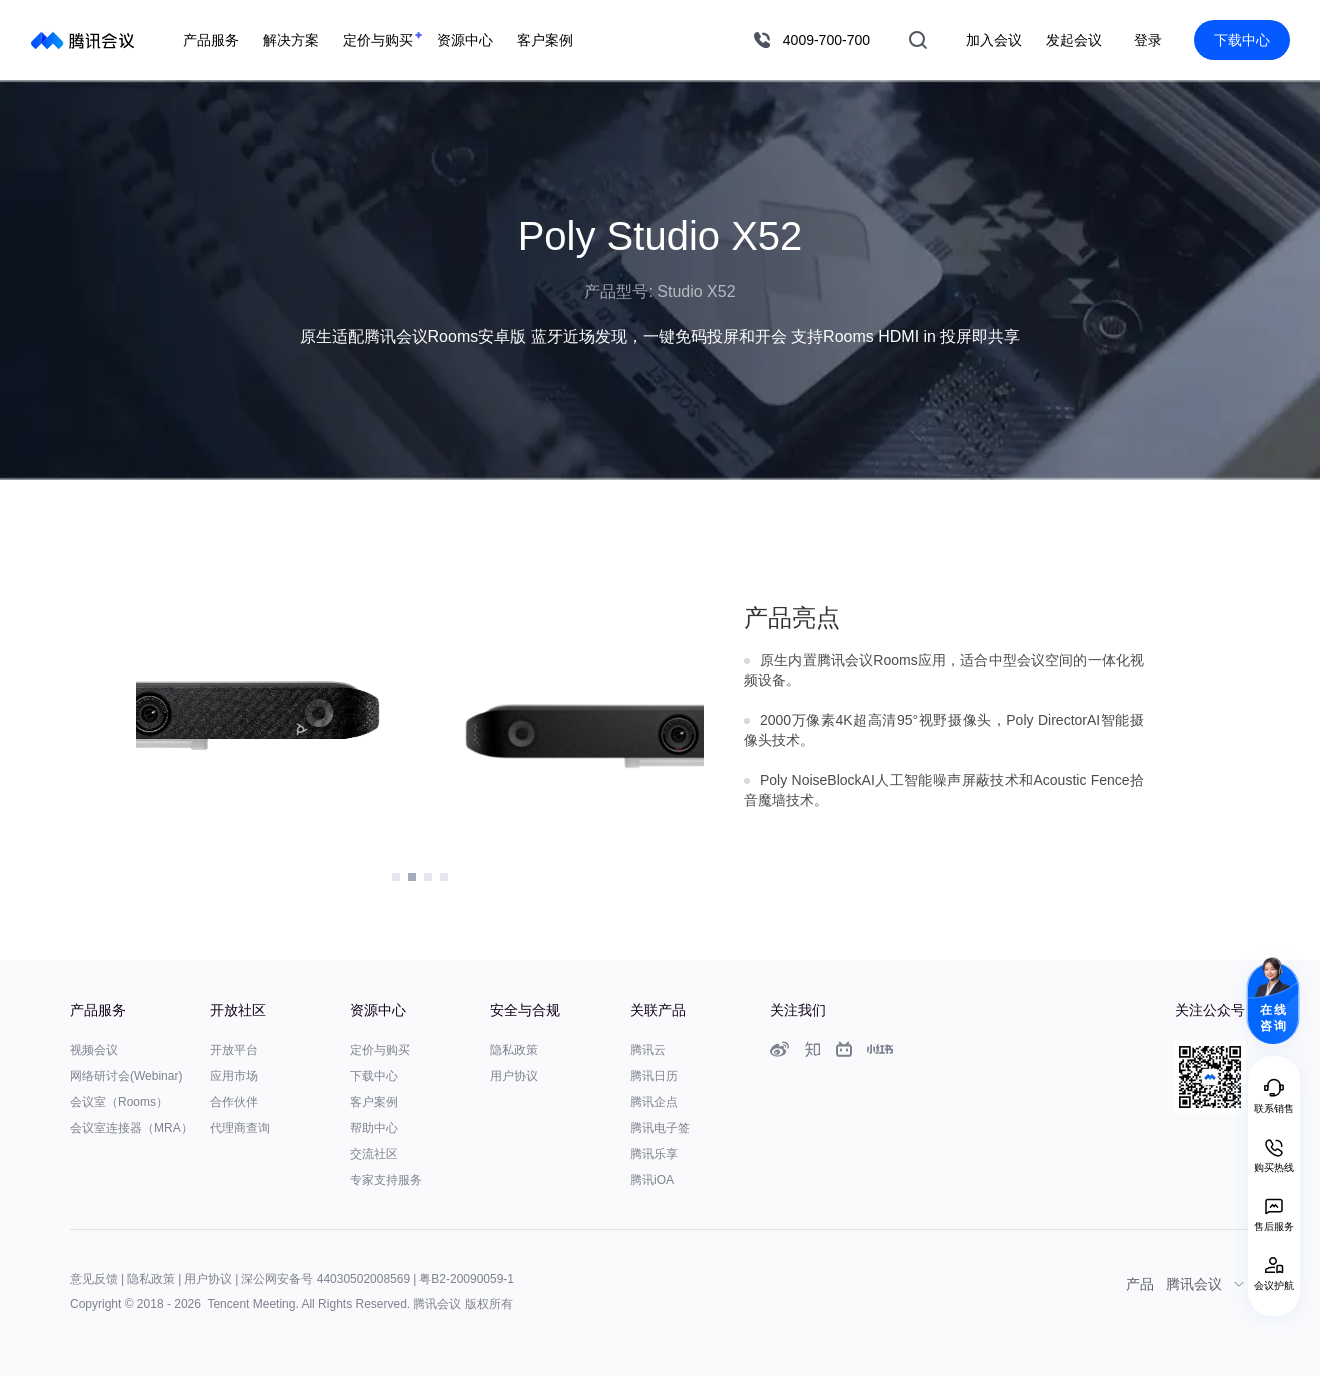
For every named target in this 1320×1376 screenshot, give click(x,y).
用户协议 (514, 1076)
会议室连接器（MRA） (131, 1128)
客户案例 (374, 1102)
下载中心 (1242, 40)
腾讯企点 (654, 1102)
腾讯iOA (652, 1180)
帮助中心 (374, 1128)
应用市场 (234, 1076)
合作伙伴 (234, 1102)
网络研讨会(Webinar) (126, 1076)
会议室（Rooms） (119, 1102)
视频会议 (94, 1050)
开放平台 (234, 1050)
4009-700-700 (826, 40)
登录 (1148, 40)
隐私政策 (514, 1050)
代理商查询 (240, 1128)
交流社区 (374, 1154)
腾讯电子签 (660, 1128)
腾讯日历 (654, 1076)
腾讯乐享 (654, 1154)
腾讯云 (648, 1050)
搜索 (918, 40)
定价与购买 (380, 1050)
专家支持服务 (386, 1180)
